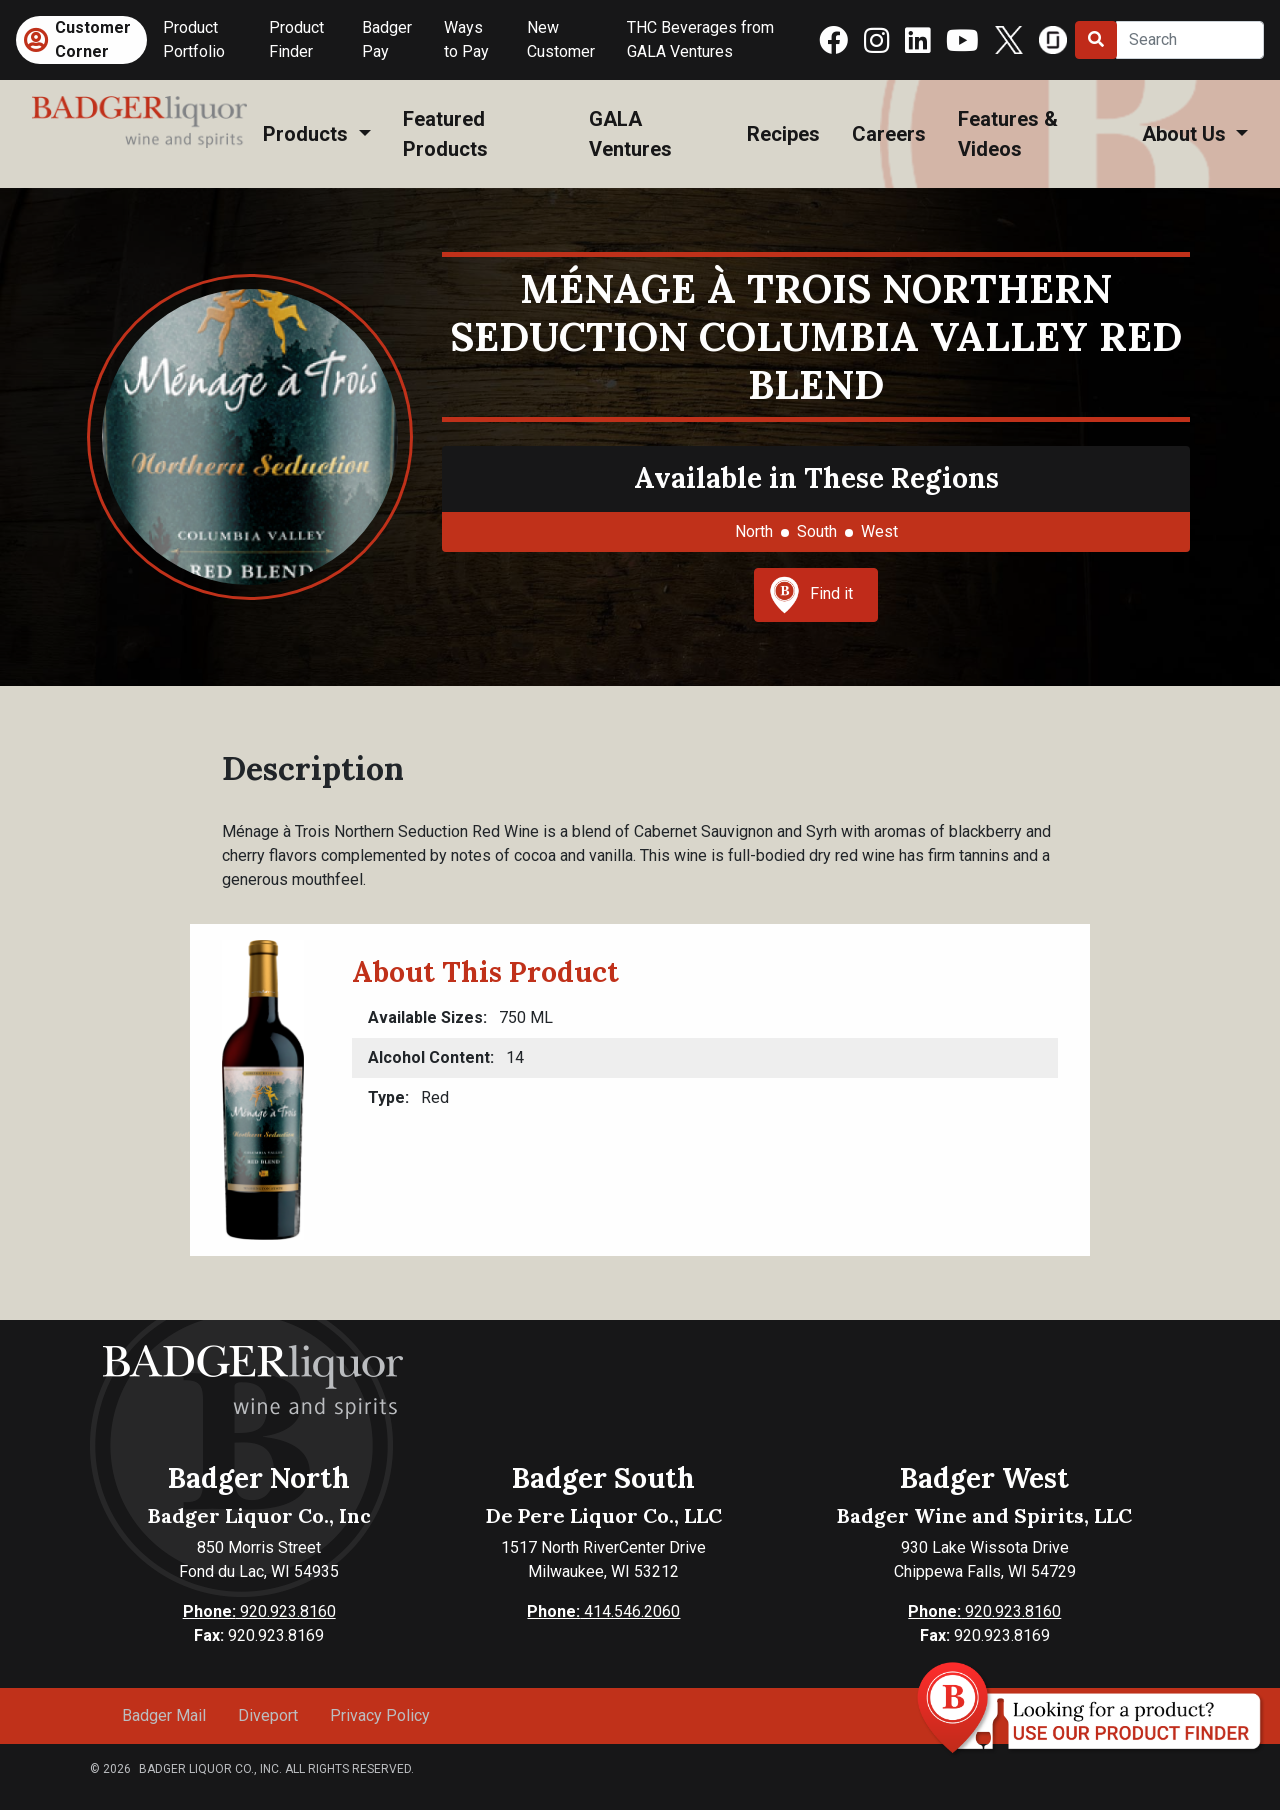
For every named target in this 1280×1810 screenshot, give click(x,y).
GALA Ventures (630, 134)
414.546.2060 (603, 1611)
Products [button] (308, 134)
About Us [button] (1186, 134)
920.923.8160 (259, 1611)
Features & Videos (1008, 134)
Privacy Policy (380, 1715)
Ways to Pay (466, 39)
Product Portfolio (194, 39)
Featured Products (445, 134)
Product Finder (296, 39)
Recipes (783, 134)
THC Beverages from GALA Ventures (700, 39)
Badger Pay (387, 39)
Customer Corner (93, 39)
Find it (811, 595)
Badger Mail (164, 1715)
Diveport (268, 1715)
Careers (889, 134)
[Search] (1190, 40)
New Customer (561, 39)
